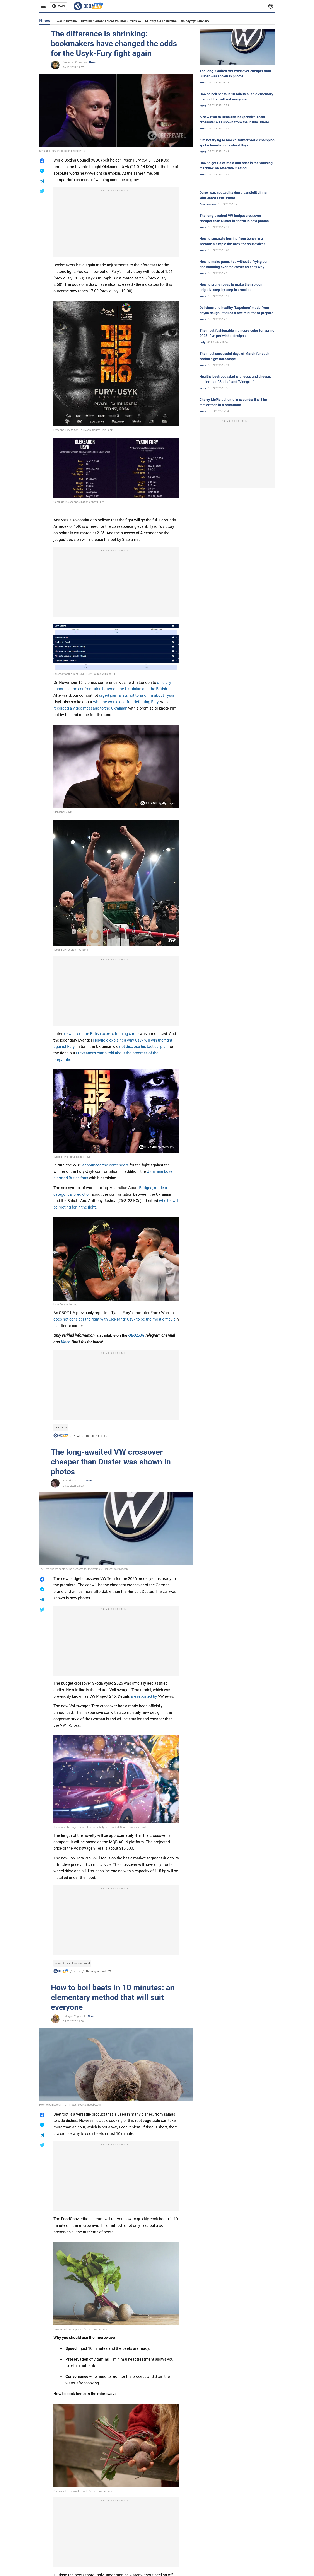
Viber (65, 1342)
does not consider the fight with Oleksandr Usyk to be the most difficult (114, 1319)
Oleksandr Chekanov (75, 62)
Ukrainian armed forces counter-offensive (111, 21)
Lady (202, 342)
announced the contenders (105, 1165)
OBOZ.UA (136, 1335)
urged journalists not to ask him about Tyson (137, 695)
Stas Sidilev (69, 1480)
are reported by (144, 1696)
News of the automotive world (72, 1963)
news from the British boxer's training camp (101, 1033)
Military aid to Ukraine (161, 21)
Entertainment (208, 204)
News (92, 62)
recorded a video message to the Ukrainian (90, 708)
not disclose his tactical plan (143, 1046)
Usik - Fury (61, 1427)
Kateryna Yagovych (74, 2016)
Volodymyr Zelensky (195, 21)
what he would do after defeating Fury (126, 702)
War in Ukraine (67, 21)
